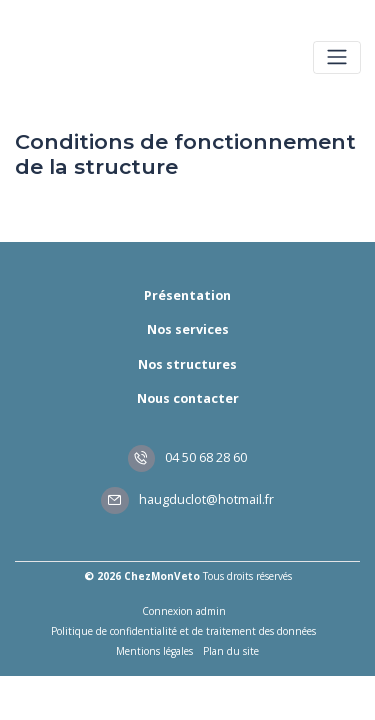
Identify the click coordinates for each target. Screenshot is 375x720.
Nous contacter (188, 398)
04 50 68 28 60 (188, 457)
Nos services (188, 329)
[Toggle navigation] (336, 57)
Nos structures (187, 364)
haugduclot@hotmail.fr (187, 499)
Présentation (187, 295)
